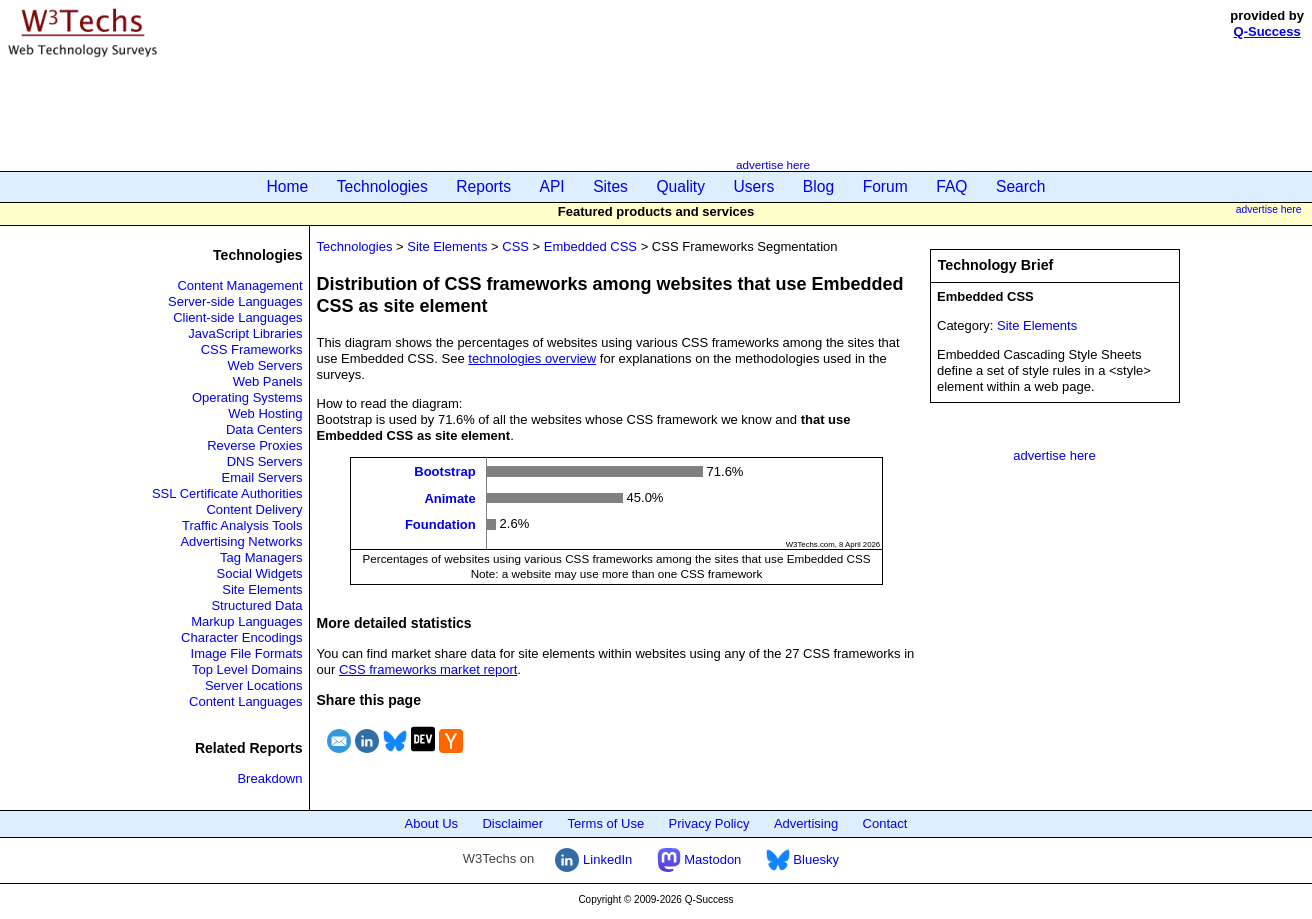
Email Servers (262, 477)
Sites (610, 186)
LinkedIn (593, 859)
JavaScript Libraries (245, 333)
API (552, 186)
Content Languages (245, 701)
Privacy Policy (709, 823)
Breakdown (269, 778)
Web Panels (268, 381)
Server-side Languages (235, 301)
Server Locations (254, 685)
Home (288, 186)
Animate (449, 497)
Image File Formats (247, 653)
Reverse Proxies (254, 445)
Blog (818, 186)
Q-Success (1267, 31)
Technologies (382, 186)
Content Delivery (254, 509)
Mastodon (699, 859)
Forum (885, 186)
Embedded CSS (590, 246)
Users (754, 186)
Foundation (440, 524)
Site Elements (262, 589)
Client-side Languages (237, 317)
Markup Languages (246, 621)
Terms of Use (606, 823)
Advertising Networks (241, 541)
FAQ (951, 186)
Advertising (806, 823)
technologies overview (532, 358)
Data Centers (264, 429)
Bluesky (802, 859)
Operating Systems (247, 397)
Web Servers (265, 365)
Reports (483, 186)
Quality (680, 186)
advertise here (773, 164)
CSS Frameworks (252, 349)
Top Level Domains (247, 669)
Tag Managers (261, 557)
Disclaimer (512, 823)
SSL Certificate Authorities (227, 493)
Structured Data (256, 605)
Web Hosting (265, 413)
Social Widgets (260, 573)
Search (1020, 186)
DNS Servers (265, 461)
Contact (885, 823)
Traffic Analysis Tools (242, 525)
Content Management (239, 285)
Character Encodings (241, 637)
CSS (515, 246)
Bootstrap (444, 471)
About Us (431, 823)
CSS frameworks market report (428, 669)
